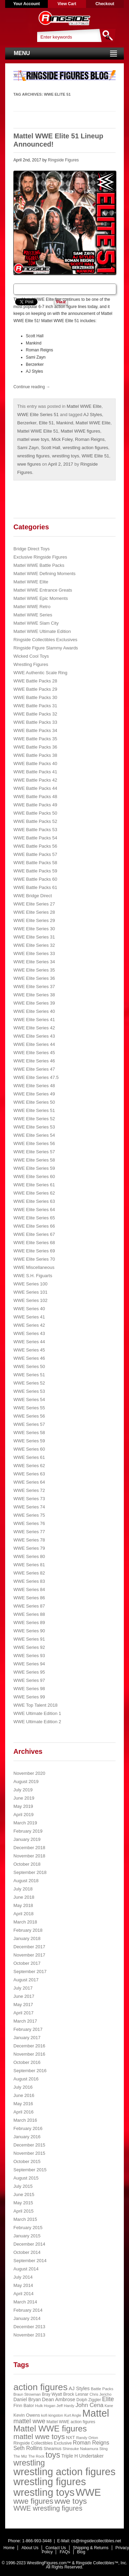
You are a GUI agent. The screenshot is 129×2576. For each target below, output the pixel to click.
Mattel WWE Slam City (35, 623)
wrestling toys (65, 455)
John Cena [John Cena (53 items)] (89, 2405)
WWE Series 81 (29, 1564)
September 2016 (29, 2070)
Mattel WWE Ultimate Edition (42, 631)
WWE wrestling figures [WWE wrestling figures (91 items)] (47, 2508)
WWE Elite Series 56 (34, 1143)
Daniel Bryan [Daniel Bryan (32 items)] (27, 2399)
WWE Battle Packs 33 (35, 722)
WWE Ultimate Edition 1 (37, 1713)
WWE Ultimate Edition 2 (37, 1721)
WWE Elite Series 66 (34, 1226)
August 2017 (26, 1979)
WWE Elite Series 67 (34, 1234)
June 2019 (23, 1798)
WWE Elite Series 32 (34, 945)
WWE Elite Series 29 (34, 920)
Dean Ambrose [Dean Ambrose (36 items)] (58, 2399)
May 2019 (23, 1806)
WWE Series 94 (29, 1663)
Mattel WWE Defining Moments (44, 573)
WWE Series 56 (29, 1416)
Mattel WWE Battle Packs (38, 565)
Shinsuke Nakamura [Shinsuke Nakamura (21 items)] (80, 2449)
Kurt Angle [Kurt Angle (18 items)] (72, 2415)
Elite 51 (46, 422)
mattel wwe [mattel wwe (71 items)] (29, 2421)
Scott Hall (50, 447)
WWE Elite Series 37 (34, 986)
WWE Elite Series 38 (34, 994)
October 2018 (27, 1864)
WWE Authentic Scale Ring (40, 672)
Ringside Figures (63, 160)
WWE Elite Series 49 (34, 1093)
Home (8, 2547)
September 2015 (29, 2169)
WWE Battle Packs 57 (35, 854)
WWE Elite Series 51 (38, 414)
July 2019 (23, 1789)
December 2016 (29, 2045)
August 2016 (26, 2078)
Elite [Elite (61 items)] (108, 2399)
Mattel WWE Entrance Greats (42, 590)
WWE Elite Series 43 (34, 1036)
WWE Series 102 (30, 1300)
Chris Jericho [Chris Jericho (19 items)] (100, 2394)
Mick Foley (62, 439)
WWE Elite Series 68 (34, 1242)
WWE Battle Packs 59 (35, 870)
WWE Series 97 (29, 1680)
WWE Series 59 (29, 1440)
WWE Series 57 (29, 1424)
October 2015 (27, 2161)
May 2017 (23, 2004)
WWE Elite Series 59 (34, 1168)
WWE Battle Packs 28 (35, 680)
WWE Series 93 (29, 1655)
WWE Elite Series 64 (34, 1209)
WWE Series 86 (29, 1597)
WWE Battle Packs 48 (35, 796)
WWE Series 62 (29, 1465)
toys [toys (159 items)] (52, 2454)
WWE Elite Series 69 (34, 1250)
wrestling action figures (85, 447)
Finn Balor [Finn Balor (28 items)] (23, 2405)
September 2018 (29, 1872)
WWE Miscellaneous (33, 1267)
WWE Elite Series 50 (34, 1102)
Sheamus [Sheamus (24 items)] (53, 2448)
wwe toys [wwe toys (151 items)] (70, 2501)
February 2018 (28, 1930)
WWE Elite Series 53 (34, 1127)
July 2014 (23, 2277)
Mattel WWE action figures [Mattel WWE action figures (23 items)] (70, 2421)
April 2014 (23, 2293)
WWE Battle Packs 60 (35, 879)
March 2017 (25, 2021)
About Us (29, 2547)
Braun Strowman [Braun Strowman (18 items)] (27, 2394)
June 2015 (23, 2194)
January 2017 (27, 2037)
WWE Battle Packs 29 (35, 689)
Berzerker (26, 422)
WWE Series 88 (29, 1614)
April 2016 (23, 2111)
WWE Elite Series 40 (34, 1011)
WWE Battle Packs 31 (35, 705)
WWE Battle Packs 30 (35, 697)
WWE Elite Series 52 (34, 1118)
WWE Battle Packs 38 (35, 755)
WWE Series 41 (29, 1316)
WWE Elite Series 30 (34, 928)
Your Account (26, 3)
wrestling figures (33, 455)
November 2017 (29, 1955)
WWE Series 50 (29, 1366)
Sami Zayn (28, 447)
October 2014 (27, 2252)
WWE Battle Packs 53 (35, 829)
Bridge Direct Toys (31, 548)
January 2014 (27, 2318)
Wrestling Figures (30, 664)
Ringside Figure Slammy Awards (45, 647)
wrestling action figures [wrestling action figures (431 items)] (64, 2471)
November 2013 (29, 2335)
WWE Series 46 (29, 1358)
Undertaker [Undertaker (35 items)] (91, 2456)
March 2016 (25, 2120)
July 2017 (23, 1988)
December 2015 (29, 2145)
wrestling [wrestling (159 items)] (29, 2462)
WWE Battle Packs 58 (35, 862)
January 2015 (27, 2235)
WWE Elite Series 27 (34, 904)
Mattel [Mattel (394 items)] (95, 2413)
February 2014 (28, 2310)
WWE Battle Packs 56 (35, 846)
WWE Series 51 (29, 1374)
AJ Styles (92, 414)
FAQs (65, 2552)
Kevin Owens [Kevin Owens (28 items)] (26, 2415)
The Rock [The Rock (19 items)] (36, 2456)
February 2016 (28, 2128)
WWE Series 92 (29, 1647)
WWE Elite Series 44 (34, 1044)
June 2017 (23, 1996)
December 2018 (29, 1847)
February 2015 (28, 2227)
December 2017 (29, 1946)
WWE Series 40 (29, 1308)
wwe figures (29, 464)
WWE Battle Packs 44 (35, 788)
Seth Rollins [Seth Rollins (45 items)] (27, 2448)
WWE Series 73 (29, 1498)
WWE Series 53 (29, 1391)
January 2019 (27, 1839)
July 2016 (23, 2087)
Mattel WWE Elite (84, 406)
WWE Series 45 (29, 1350)
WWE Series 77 (29, 1531)
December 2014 (29, 2244)
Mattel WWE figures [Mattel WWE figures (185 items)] (50, 2428)
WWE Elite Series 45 (34, 1052)
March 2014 (25, 2301)
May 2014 (23, 2285)
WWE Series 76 (29, 1523)
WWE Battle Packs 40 (35, 763)
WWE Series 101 (30, 1292)
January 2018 (27, 1938)
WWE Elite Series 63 (34, 1201)
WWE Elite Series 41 (34, 1019)
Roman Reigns (90, 439)
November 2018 (29, 1855)
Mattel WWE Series (32, 614)
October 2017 (27, 1963)
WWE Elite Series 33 (34, 953)
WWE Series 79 (29, 1548)
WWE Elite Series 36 (34, 978)
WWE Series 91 (29, 1639)
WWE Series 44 (29, 1341)
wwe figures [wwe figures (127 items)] (33, 2501)
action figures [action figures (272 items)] (40, 2387)
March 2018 (25, 1922)
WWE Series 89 (29, 1622)
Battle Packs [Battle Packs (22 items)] (102, 2388)
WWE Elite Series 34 (34, 961)
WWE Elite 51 (95, 455)
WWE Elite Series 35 (34, 970)
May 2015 (23, 2202)
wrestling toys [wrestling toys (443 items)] (44, 2492)
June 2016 (23, 2095)
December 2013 (29, 2326)
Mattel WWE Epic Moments (40, 598)
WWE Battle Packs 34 (35, 730)
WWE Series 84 (29, 1589)
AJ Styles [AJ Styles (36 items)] (79, 2388)
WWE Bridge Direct (32, 895)
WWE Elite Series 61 (34, 1184)
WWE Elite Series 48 (34, 1085)
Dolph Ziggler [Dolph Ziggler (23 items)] (88, 2399)
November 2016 (29, 2054)
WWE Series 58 (29, 1432)
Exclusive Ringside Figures (40, 557)
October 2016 (27, 2062)
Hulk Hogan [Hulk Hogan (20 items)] (45, 2406)
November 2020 (29, 1773)
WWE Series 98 (29, 1688)
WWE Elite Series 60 (34, 1176)
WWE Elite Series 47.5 (36, 1077)
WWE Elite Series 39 (34, 1003)
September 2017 (29, 1971)
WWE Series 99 (29, 1696)
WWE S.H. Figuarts (32, 1275)
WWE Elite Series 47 (34, 1069)
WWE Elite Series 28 (34, 912)
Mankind (64, 422)
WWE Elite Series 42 (34, 1027)
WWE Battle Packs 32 (35, 714)
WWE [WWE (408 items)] (88, 2492)
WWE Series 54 (29, 1399)
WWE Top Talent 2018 (35, 1705)
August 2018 (26, 1880)
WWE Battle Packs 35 (35, 738)
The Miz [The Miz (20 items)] (20, 2456)
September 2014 (29, 2260)
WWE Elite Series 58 (34, 1160)
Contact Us (55, 2547)
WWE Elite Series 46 (34, 1060)
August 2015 (26, 2178)
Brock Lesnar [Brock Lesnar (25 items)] (75, 2394)
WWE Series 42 (29, 1325)
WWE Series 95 (29, 1672)
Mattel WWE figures (80, 431)
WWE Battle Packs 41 (35, 771)
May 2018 (23, 1905)
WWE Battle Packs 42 (35, 780)
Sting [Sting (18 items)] (103, 2449)
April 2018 (23, 1913)
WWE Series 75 (29, 1515)
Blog (81, 2552)
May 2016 (23, 2103)
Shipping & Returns (90, 2547)
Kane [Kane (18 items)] (109, 2406)
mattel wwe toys (33, 439)
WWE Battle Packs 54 (35, 837)
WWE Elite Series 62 (34, 1193)
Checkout (104, 3)
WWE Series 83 (29, 1581)
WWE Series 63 (29, 1473)
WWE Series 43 (29, 1333)
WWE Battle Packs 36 (35, 747)
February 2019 (28, 1831)
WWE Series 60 (29, 1449)
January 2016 (27, 2136)
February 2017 (28, 2029)
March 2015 (25, 2219)
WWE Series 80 (29, 1556)
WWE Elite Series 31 (34, 937)
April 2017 (23, 2012)
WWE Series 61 (29, 1457)
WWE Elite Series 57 (34, 1151)
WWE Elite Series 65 (34, 1217)
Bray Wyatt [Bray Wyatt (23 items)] (52, 2394)
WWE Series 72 (29, 1490)
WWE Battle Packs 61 (35, 887)
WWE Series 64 (29, 1482)
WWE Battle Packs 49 (35, 804)
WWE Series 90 (29, 1630)
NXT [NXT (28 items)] (70, 2437)
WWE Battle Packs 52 (35, 821)
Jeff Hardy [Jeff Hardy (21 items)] (65, 2406)
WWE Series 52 (29, 1383)
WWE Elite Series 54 (34, 1135)
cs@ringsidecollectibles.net (96, 2540)
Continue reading (31, 386)
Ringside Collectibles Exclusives (45, 639)
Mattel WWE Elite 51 (37, 431)
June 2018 (23, 1897)
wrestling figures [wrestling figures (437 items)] (49, 2481)
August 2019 (26, 1781)
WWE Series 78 (29, 1540)
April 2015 (23, 2211)
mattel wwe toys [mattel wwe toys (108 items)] (39, 2436)
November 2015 (29, 2153)
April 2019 (23, 1814)
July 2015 (23, 2186)
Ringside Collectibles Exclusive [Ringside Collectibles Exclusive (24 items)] (42, 2443)
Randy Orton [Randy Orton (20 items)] (87, 2438)
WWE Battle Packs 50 (35, 813)
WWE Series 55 (29, 1407)
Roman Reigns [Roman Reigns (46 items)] (91, 2443)
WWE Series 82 (29, 1573)
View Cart (66, 3)
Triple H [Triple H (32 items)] (69, 2456)
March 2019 (25, 1822)
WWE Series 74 (29, 1506)
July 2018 (23, 1888)
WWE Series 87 (29, 1606)
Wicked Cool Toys (31, 656)
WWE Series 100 (30, 1283)
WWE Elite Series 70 (34, 1259)
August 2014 (26, 2268)
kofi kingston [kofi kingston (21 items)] (52, 2415)
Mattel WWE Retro (32, 606)
